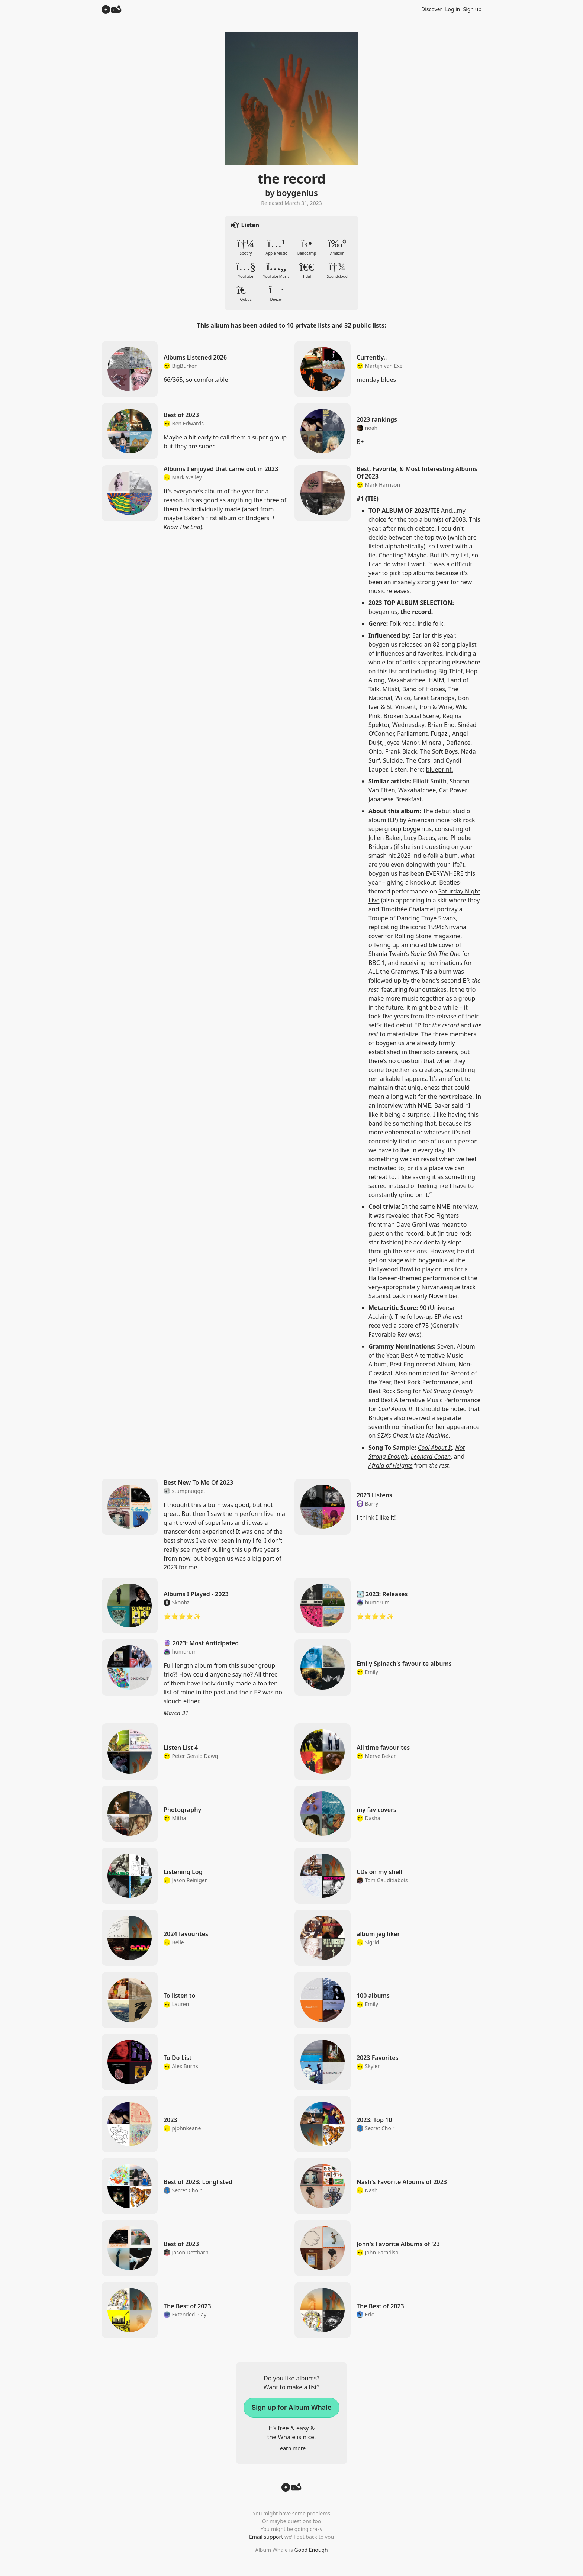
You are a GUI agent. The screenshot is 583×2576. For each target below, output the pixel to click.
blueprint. (439, 769)
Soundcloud (337, 270)
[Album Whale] (112, 9)
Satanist (379, 1296)
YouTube (245, 270)
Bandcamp (306, 247)
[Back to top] (291, 2489)
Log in (452, 9)
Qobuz (245, 293)
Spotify (245, 247)
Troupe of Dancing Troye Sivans (412, 918)
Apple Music (276, 247)
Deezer (276, 293)
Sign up (472, 9)
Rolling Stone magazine (428, 936)
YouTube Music (276, 270)
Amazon (337, 247)
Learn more (291, 2448)
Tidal (306, 270)
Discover (431, 9)
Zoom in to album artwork (291, 98)
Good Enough (311, 2549)
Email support (266, 2536)
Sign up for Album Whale (291, 2407)
